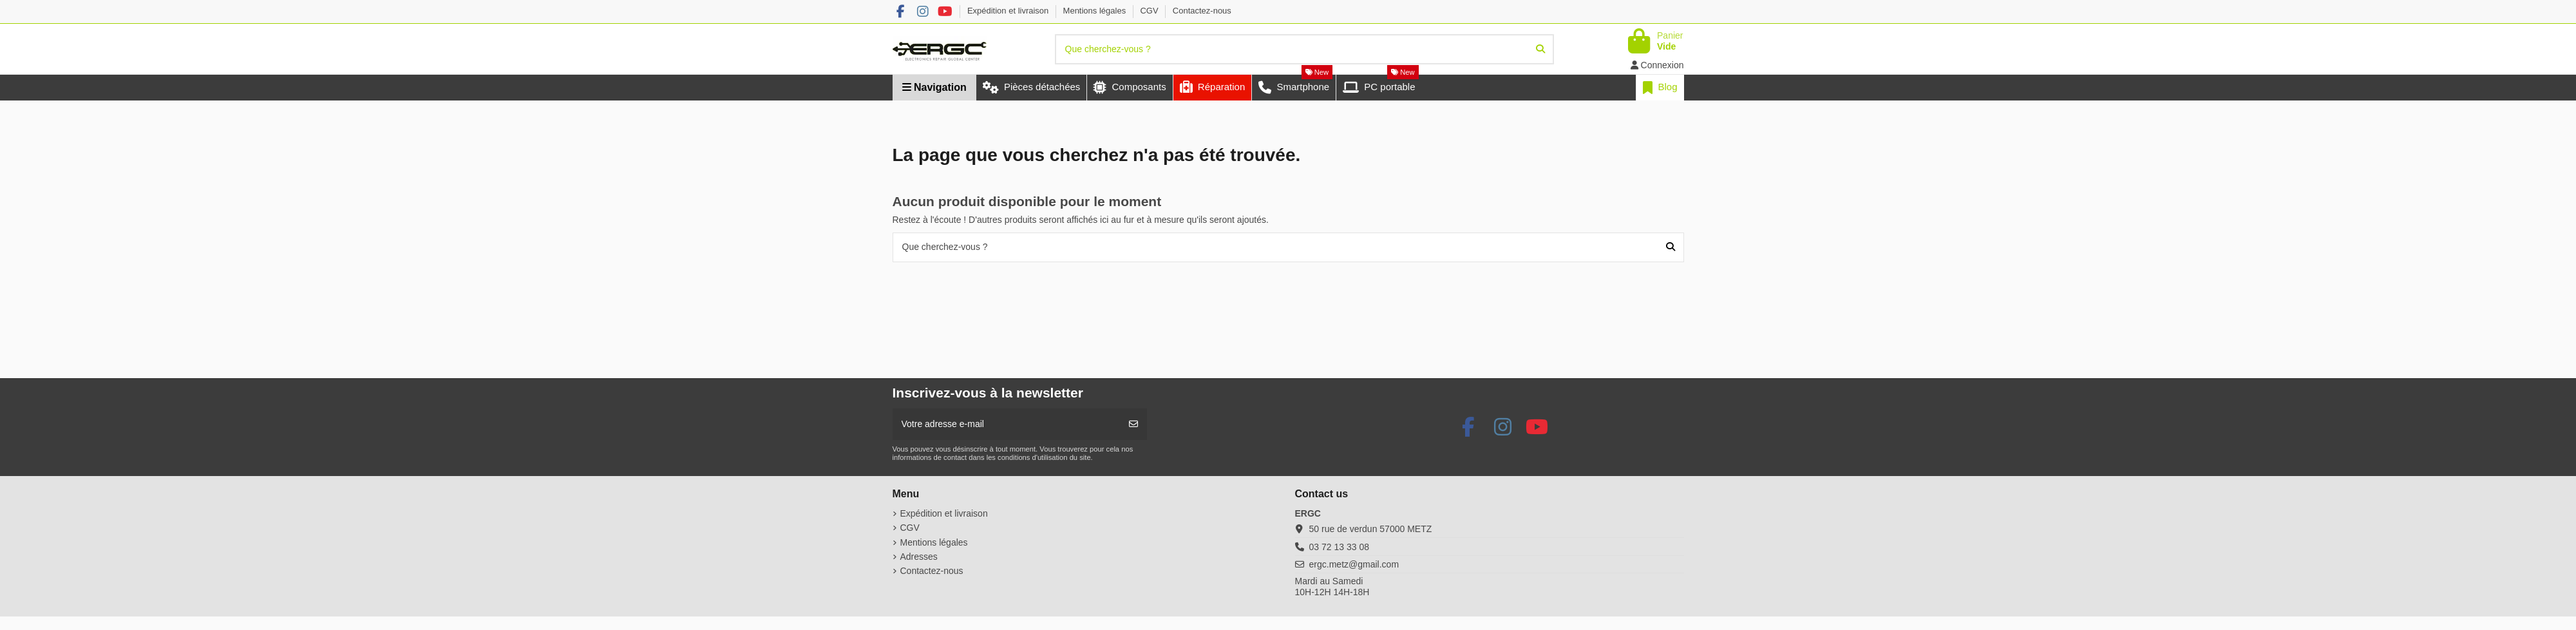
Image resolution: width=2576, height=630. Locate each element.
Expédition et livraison (1009, 10)
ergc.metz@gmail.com (1354, 564)
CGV (1150, 10)
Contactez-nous (1202, 10)
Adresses (919, 556)
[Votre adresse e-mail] (1007, 424)
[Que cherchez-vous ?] (1540, 49)
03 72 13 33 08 (1339, 547)
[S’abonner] (1133, 424)
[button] (1212, 87)
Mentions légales (1095, 10)
